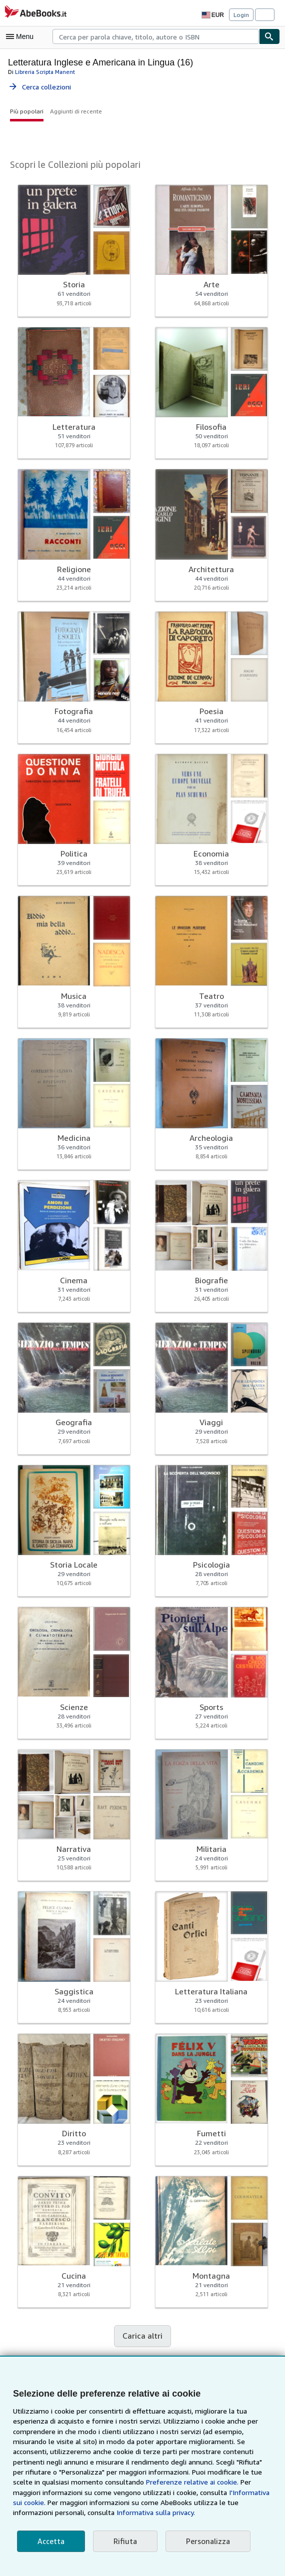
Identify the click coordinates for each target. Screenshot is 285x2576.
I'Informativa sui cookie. (180, 2493)
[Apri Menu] (22, 36)
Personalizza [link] (203, 2541)
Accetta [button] (50, 2541)
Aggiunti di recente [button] (73, 110)
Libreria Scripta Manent (43, 71)
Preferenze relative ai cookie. (129, 2482)
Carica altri (143, 2336)
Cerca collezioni (40, 86)
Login (241, 14)
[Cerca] (270, 36)
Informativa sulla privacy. (51, 2513)
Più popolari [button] (26, 110)
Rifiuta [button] (122, 2541)
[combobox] (155, 36)
